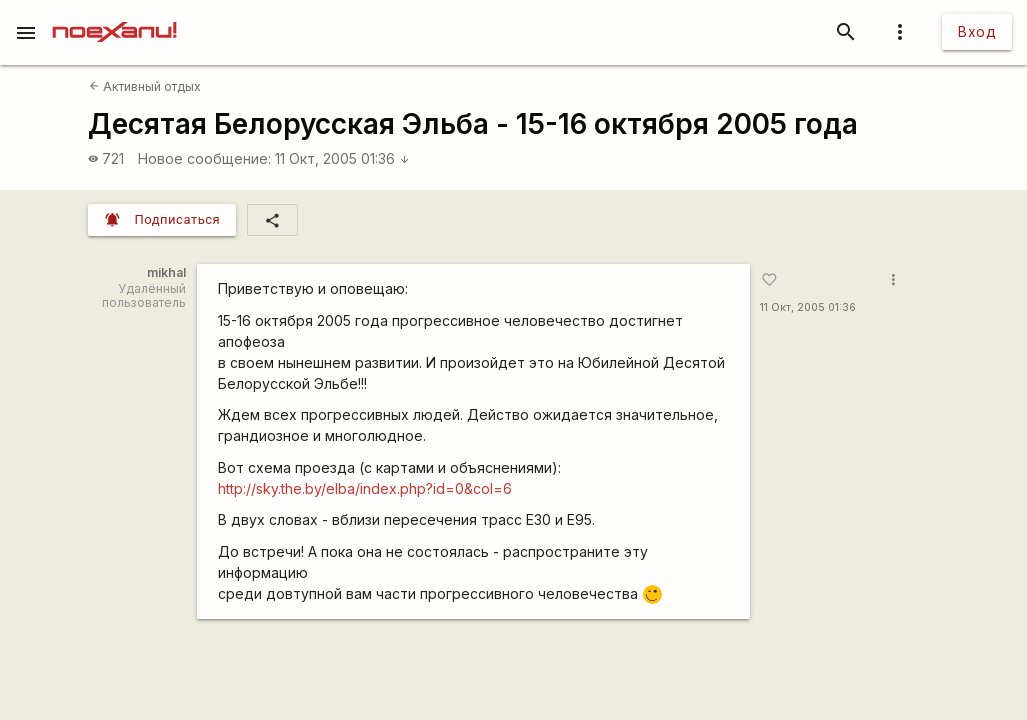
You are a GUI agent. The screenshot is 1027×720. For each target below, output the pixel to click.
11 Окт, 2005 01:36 (342, 158)
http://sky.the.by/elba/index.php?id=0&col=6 (365, 488)
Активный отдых (145, 86)
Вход (977, 31)
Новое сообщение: (204, 158)
